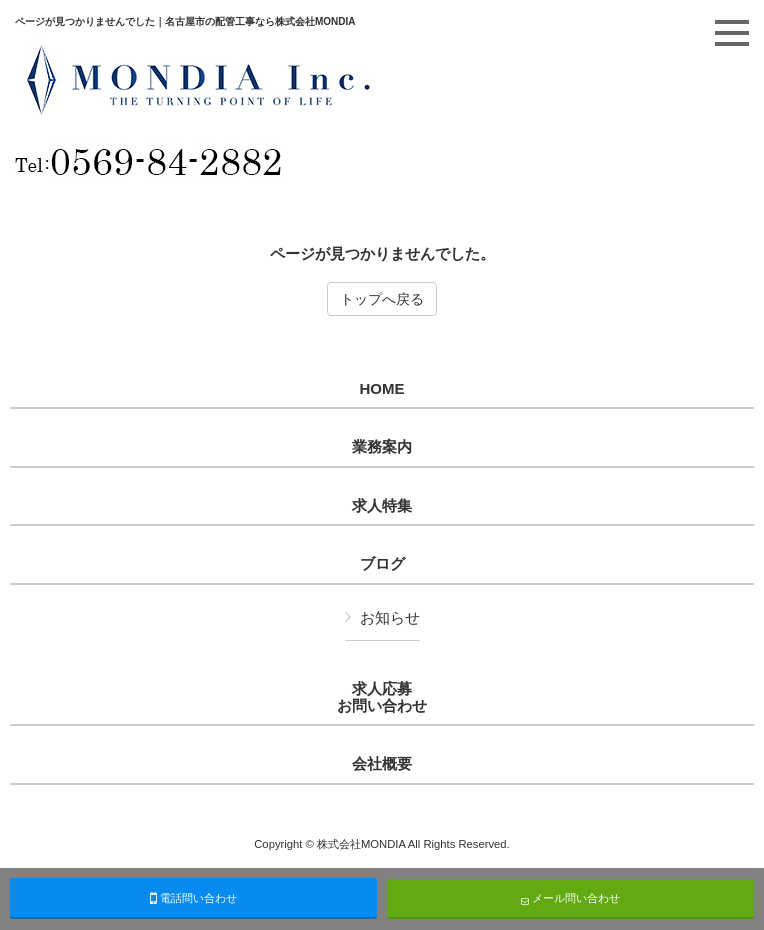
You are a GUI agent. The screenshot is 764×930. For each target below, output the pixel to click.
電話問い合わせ (193, 898)
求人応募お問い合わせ (382, 697)
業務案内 (382, 447)
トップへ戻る (382, 299)
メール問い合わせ (570, 898)
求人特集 (382, 506)
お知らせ (390, 617)
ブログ (382, 564)
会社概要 (382, 764)
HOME (382, 389)
